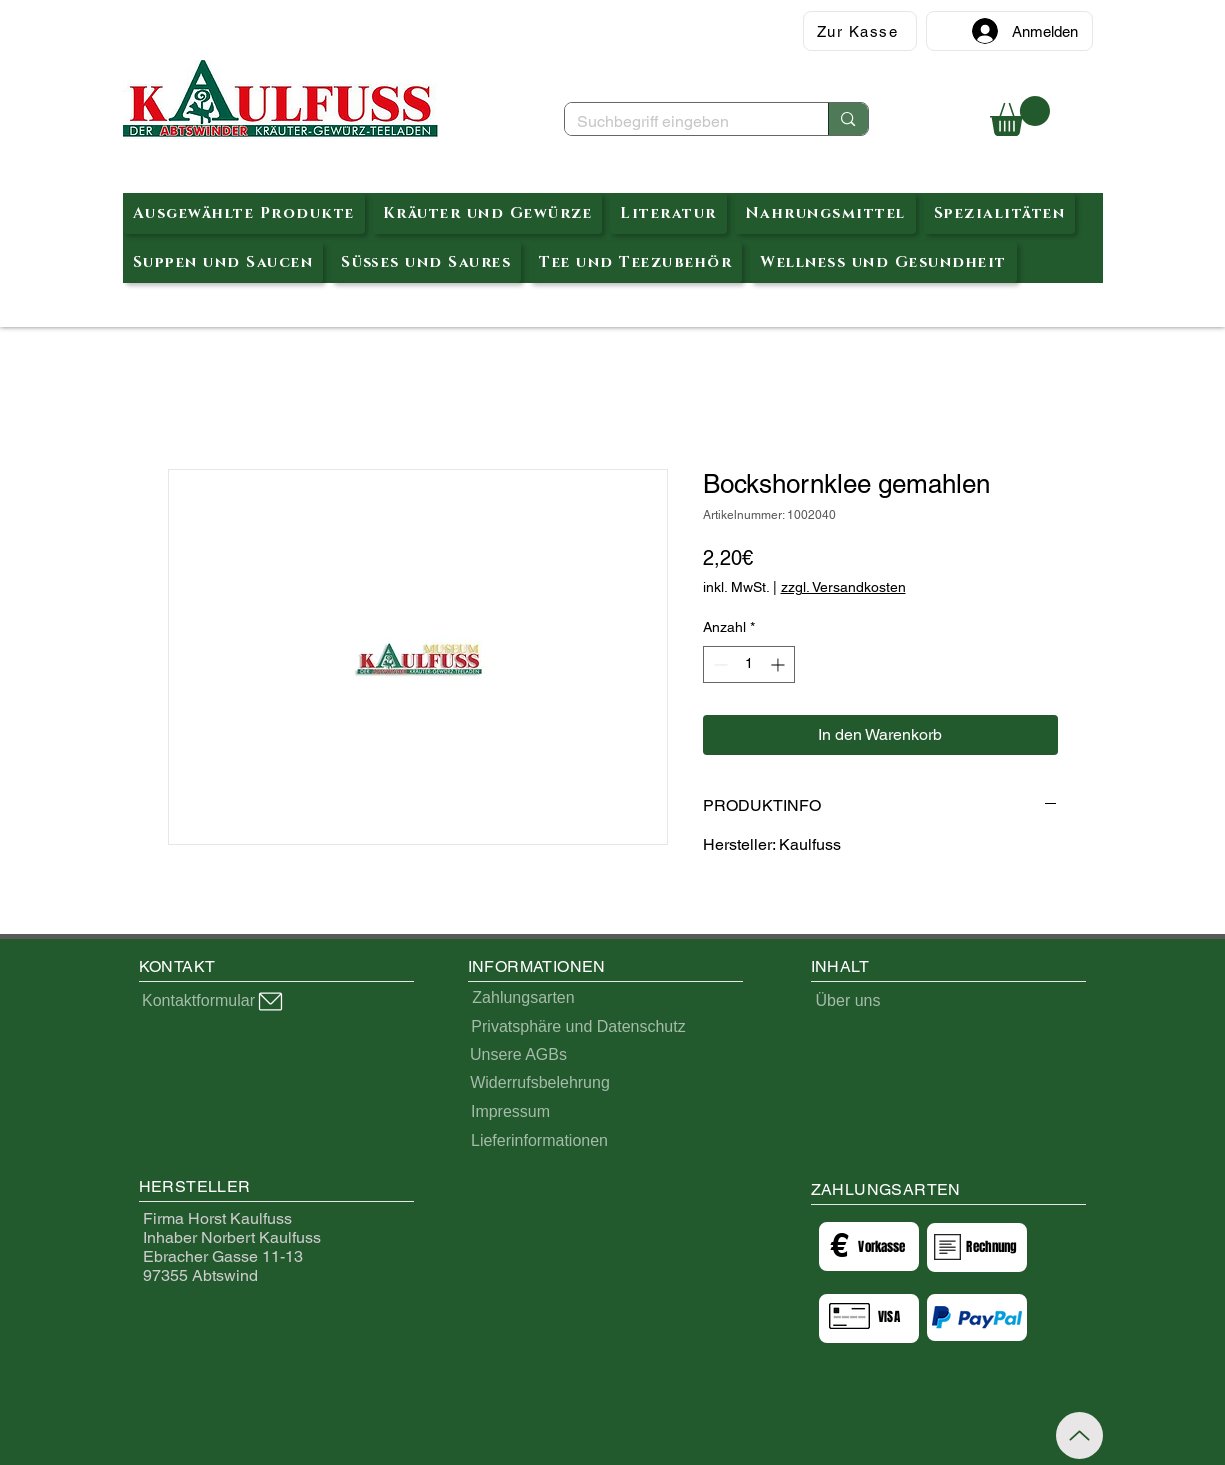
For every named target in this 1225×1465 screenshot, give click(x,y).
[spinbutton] (749, 664)
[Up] (1079, 1435)
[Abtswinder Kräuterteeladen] (280, 99)
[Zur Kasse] (860, 31)
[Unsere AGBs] (519, 1054)
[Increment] (779, 664)
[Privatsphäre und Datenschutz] (579, 1026)
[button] (1020, 116)
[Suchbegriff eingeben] (682, 122)
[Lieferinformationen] (540, 1140)
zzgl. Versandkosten (843, 587)
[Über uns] (848, 1001)
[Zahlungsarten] (524, 997)
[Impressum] (511, 1111)
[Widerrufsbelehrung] (540, 1082)
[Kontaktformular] (214, 1001)
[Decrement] (718, 664)
